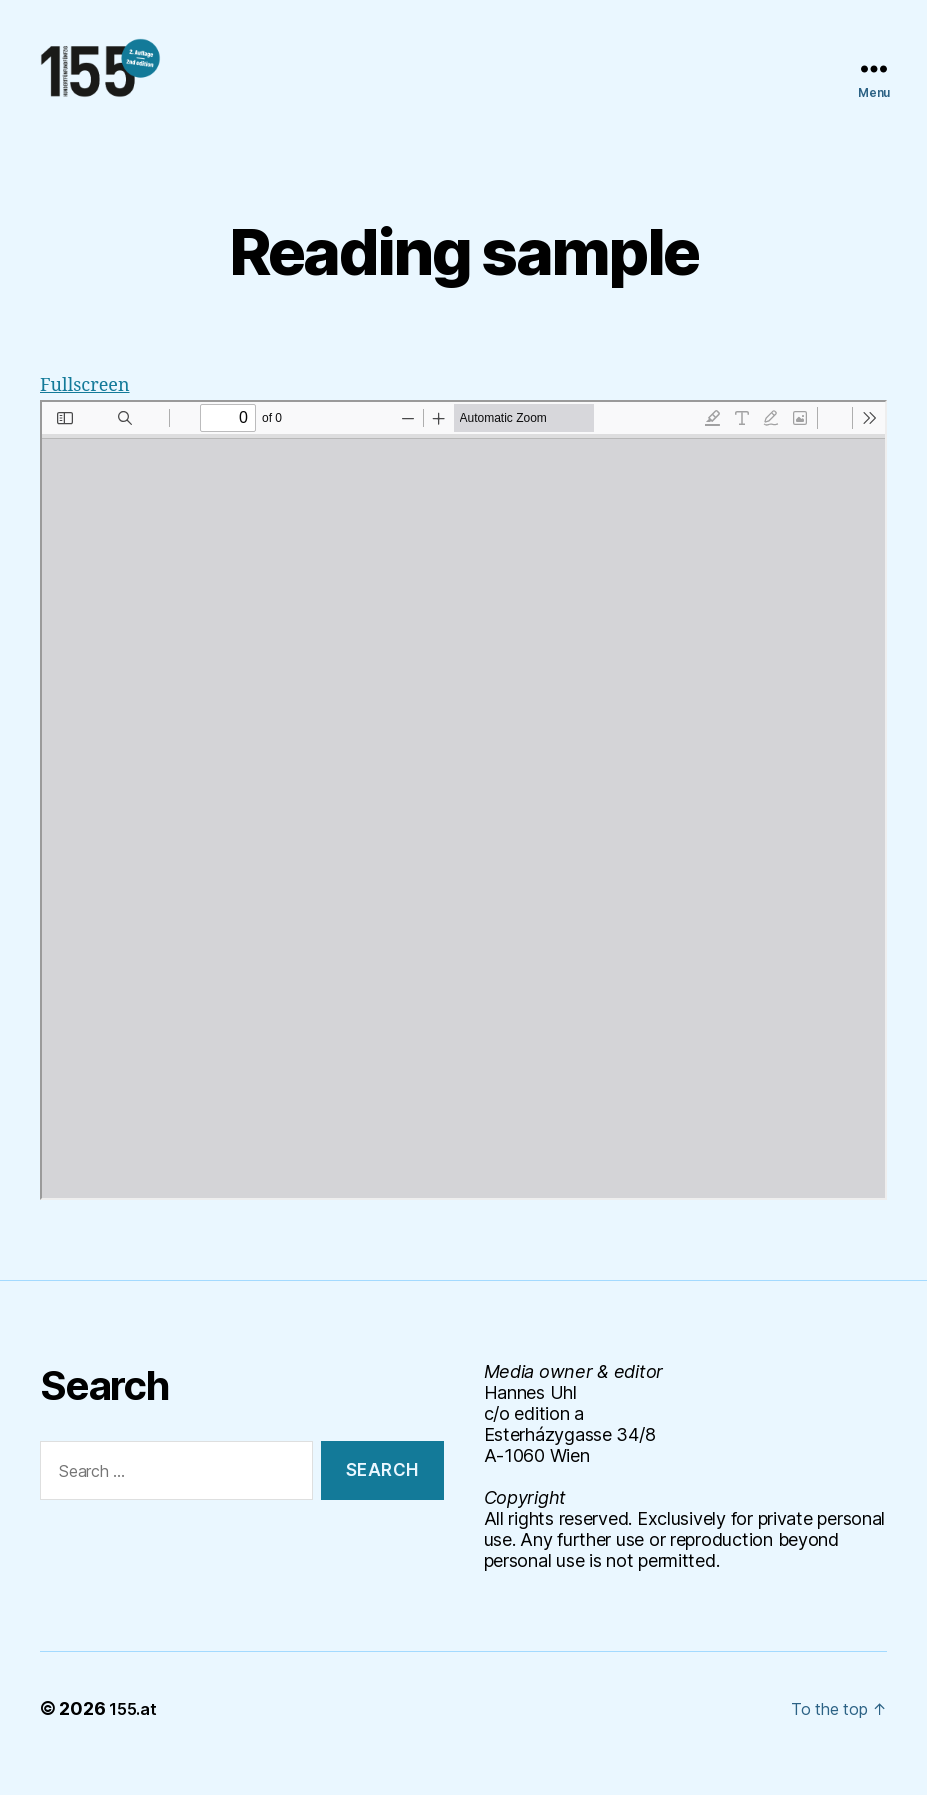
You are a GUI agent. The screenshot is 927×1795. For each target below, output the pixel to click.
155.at (136, 1738)
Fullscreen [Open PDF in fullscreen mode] (92, 414)
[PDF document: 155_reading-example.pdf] (463, 830)
